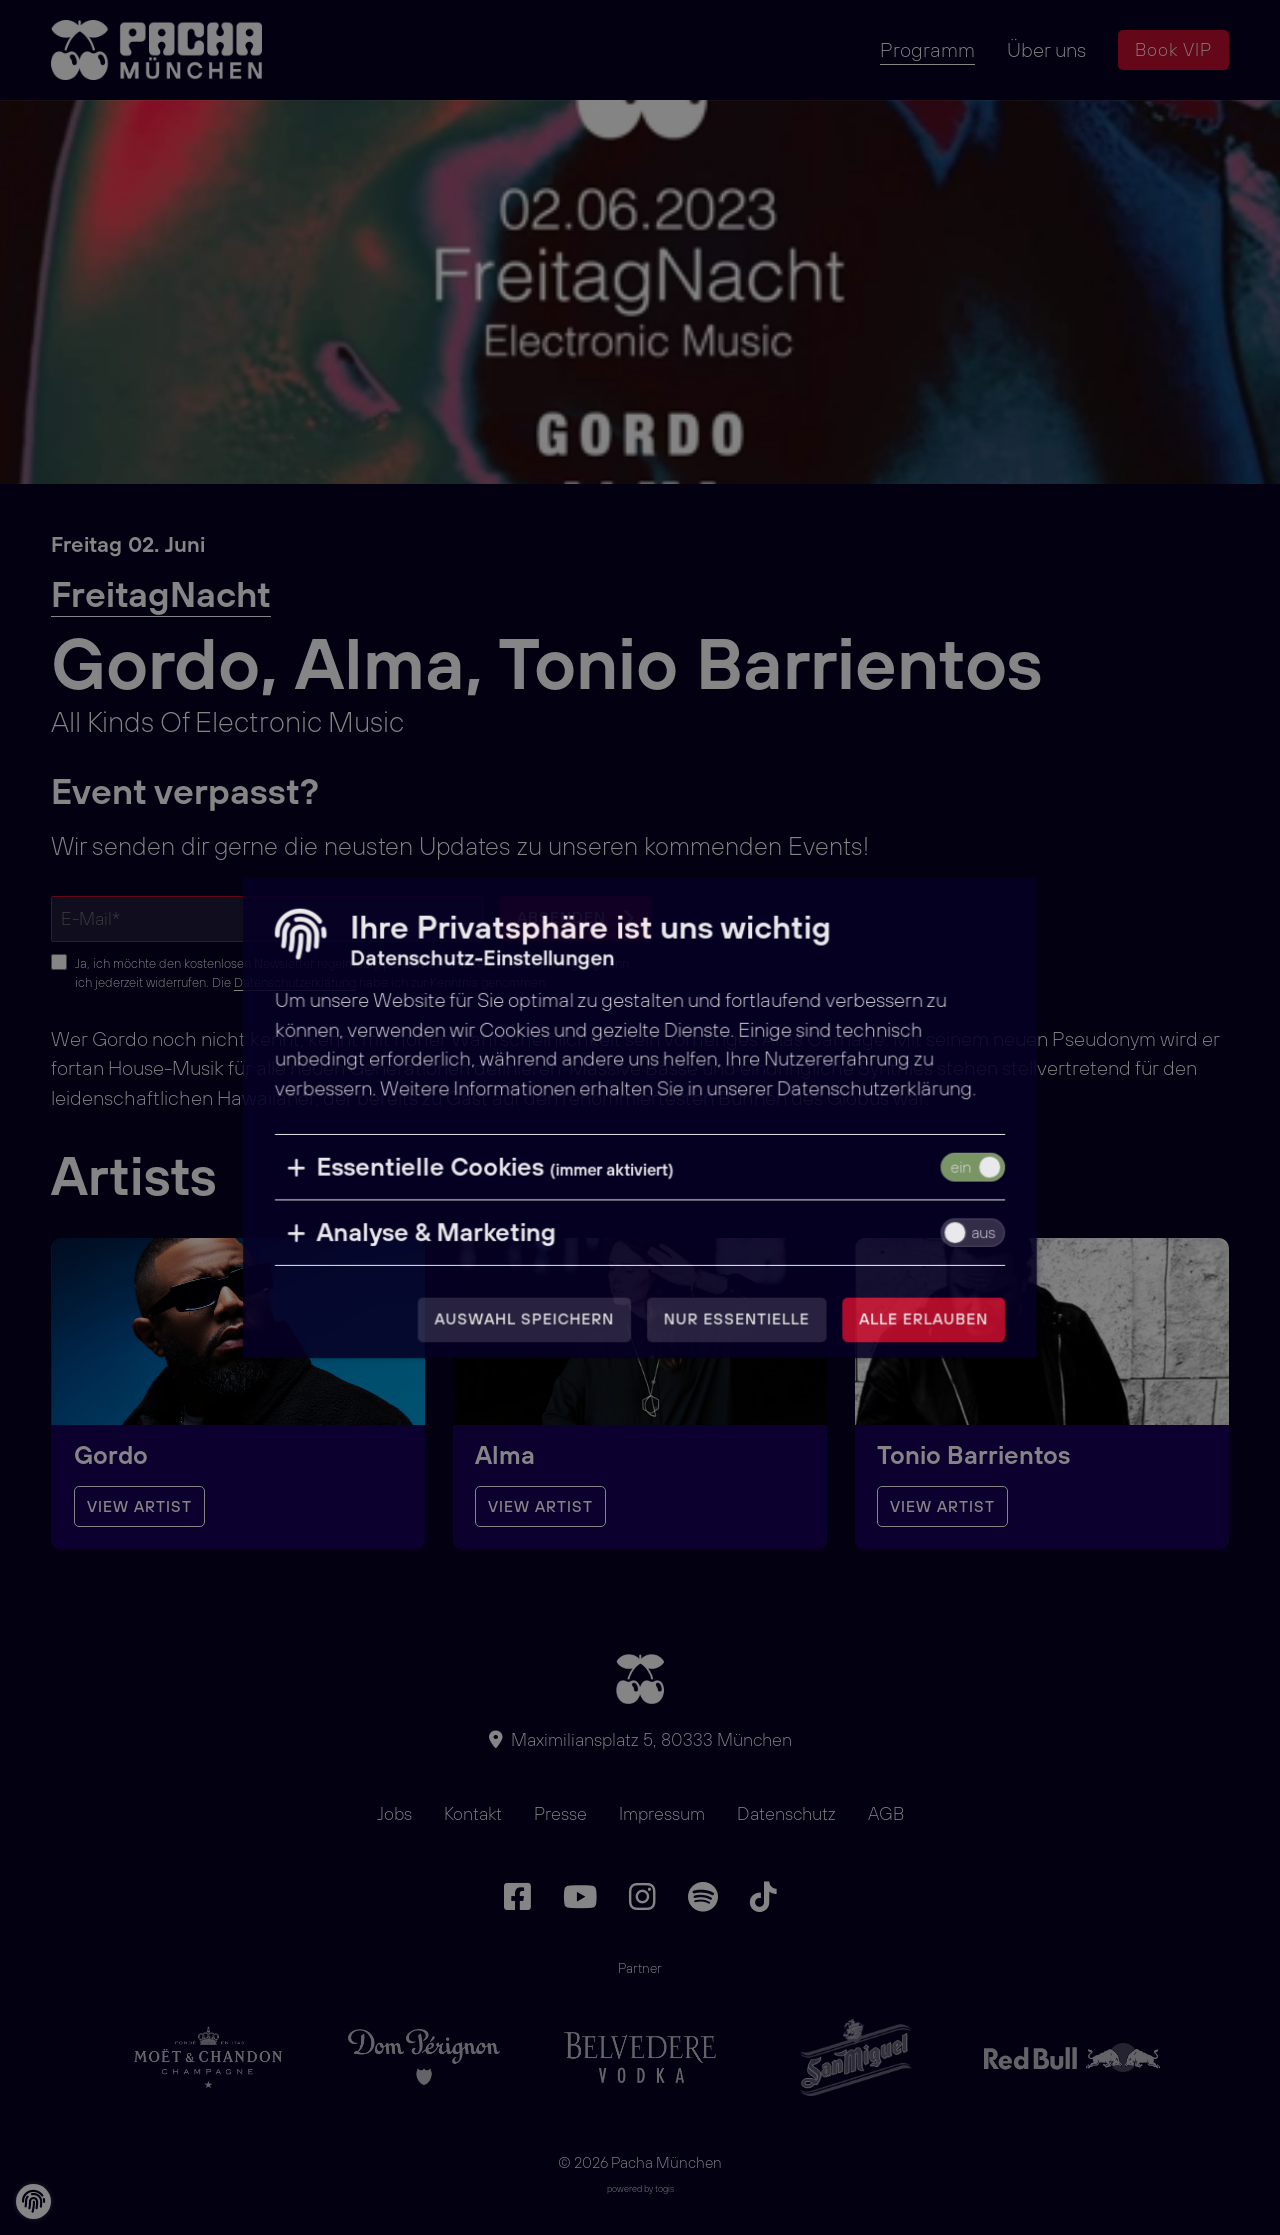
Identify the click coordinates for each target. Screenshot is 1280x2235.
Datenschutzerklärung (295, 982)
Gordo (111, 1455)
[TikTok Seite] (763, 1897)
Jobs (394, 1813)
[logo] (161, 50)
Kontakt (473, 1813)
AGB (886, 1813)
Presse (560, 1813)
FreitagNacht (161, 593)
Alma (505, 1455)
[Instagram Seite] (642, 1897)
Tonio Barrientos (973, 1455)
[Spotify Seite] (703, 1897)
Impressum (662, 1813)
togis (664, 2188)
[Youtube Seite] (580, 1897)
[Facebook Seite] (517, 1897)
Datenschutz (786, 1813)
